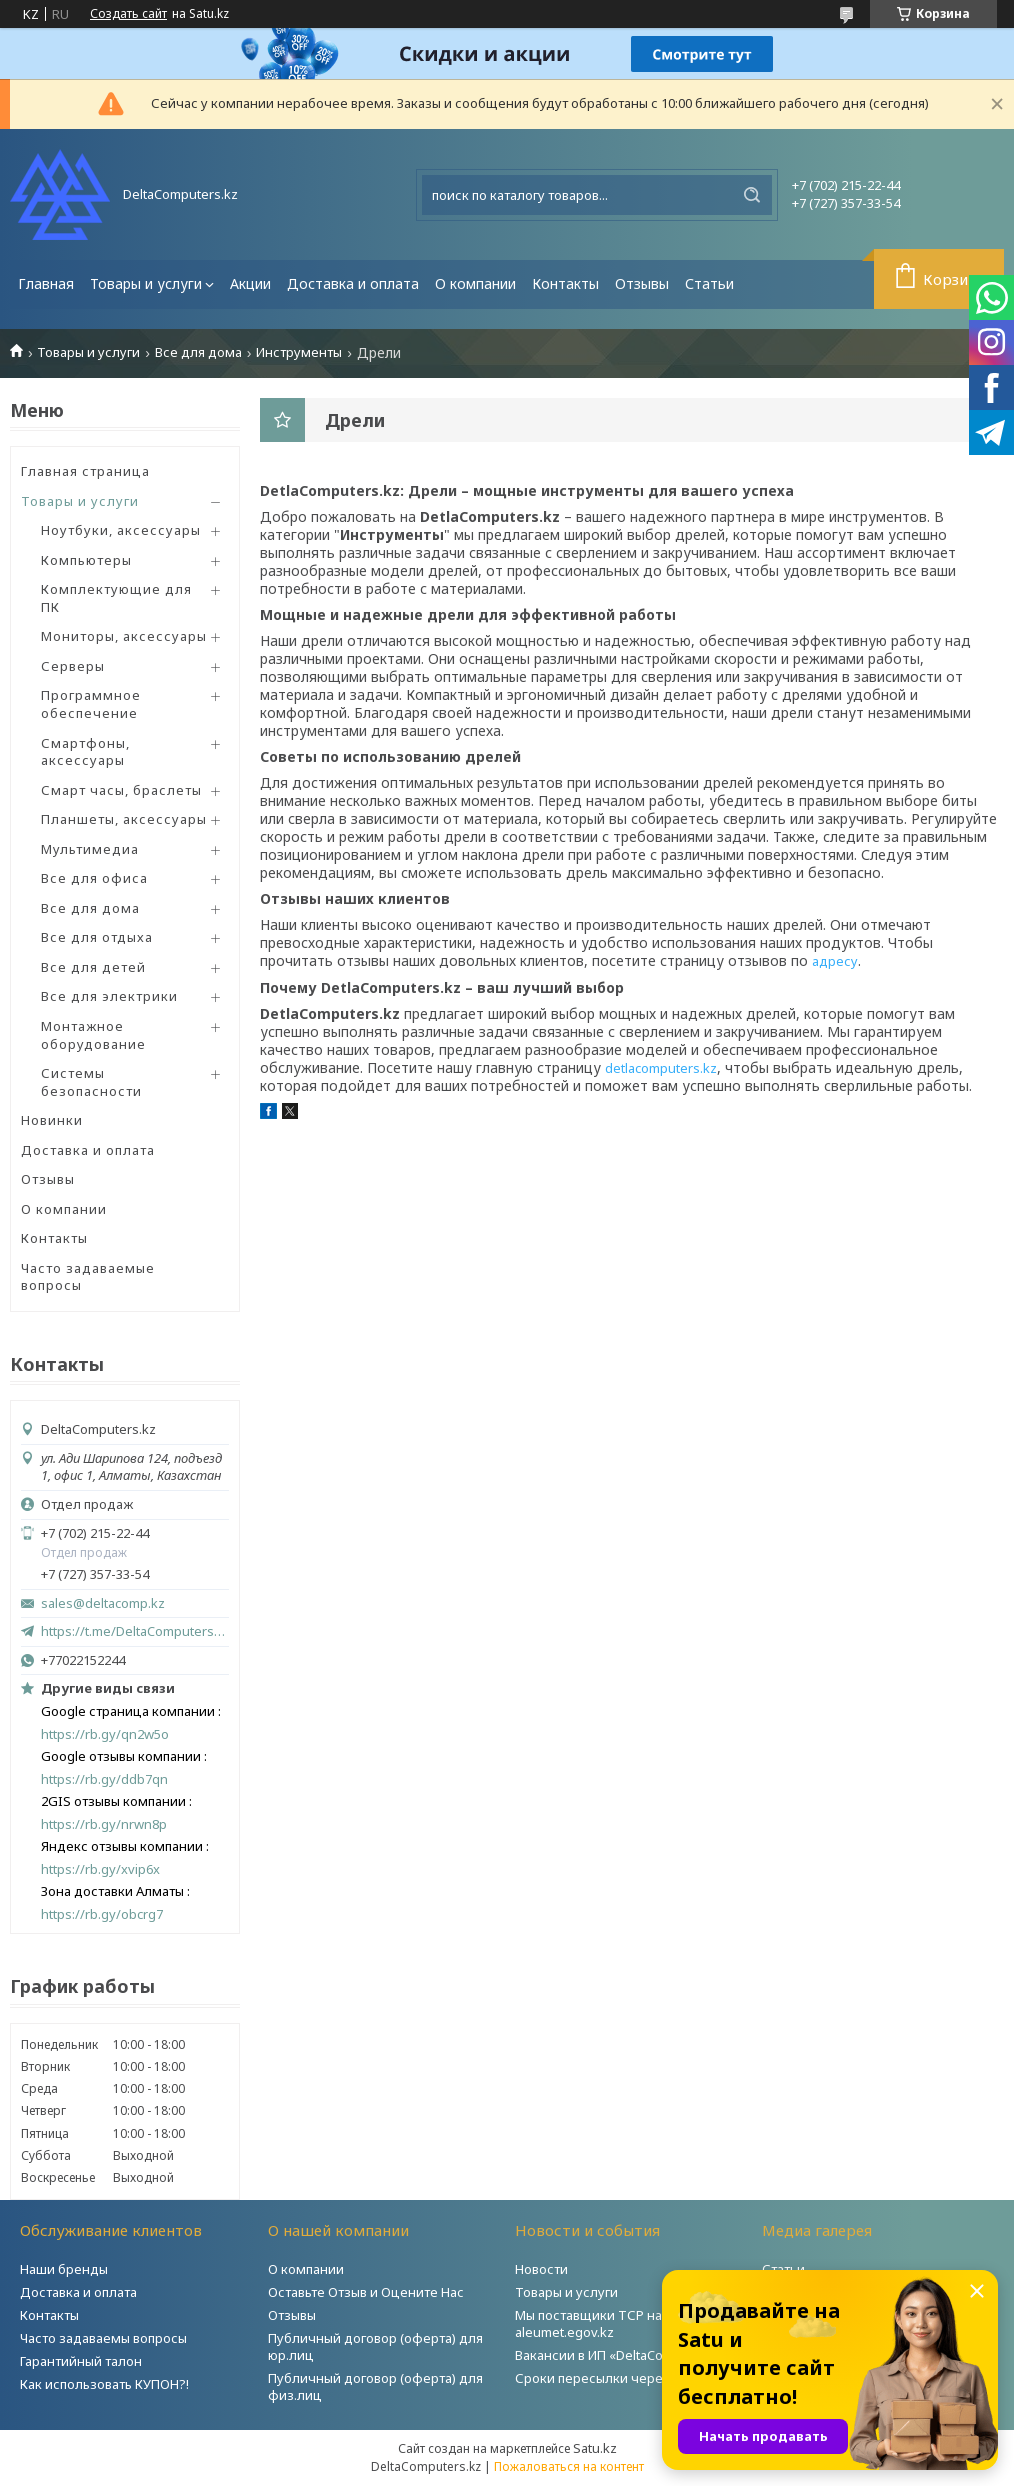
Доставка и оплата (353, 283)
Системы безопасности (91, 1082)
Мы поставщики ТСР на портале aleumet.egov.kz (616, 2323)
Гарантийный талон (81, 2361)
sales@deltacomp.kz (103, 1603)
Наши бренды (64, 2269)
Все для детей (93, 967)
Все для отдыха (97, 937)
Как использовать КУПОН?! (104, 2384)
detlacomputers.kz (661, 1068)
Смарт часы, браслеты (121, 790)
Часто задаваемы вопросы (103, 2338)
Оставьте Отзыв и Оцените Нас (366, 2292)
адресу (835, 961)
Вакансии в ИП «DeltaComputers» (618, 2355)
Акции (250, 283)
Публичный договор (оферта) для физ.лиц (375, 2386)
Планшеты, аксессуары (124, 819)
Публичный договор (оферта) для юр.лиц (375, 2346)
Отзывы (642, 283)
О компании (475, 283)
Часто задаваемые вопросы (88, 1277)
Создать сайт (128, 14)
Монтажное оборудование (93, 1035)
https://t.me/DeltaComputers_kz (135, 1631)
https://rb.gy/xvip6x (100, 1869)
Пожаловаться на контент (569, 2466)
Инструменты (299, 352)
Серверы (73, 666)
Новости (541, 2269)
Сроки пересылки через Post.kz (616, 2378)
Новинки (52, 1120)
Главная (46, 283)
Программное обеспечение (91, 704)
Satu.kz (595, 2448)
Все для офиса (94, 878)
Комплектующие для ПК (116, 598)
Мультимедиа (90, 849)
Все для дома (198, 352)
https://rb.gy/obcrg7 (102, 1914)
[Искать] (752, 195)
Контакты (565, 283)
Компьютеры (86, 560)
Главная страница (85, 471)
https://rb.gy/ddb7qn (104, 1779)
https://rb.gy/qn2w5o (105, 1734)
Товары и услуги (146, 283)
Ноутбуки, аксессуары (121, 530)
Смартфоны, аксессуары (85, 752)
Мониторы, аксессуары (124, 636)
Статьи (709, 283)
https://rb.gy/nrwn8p (104, 1824)
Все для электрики (109, 996)
